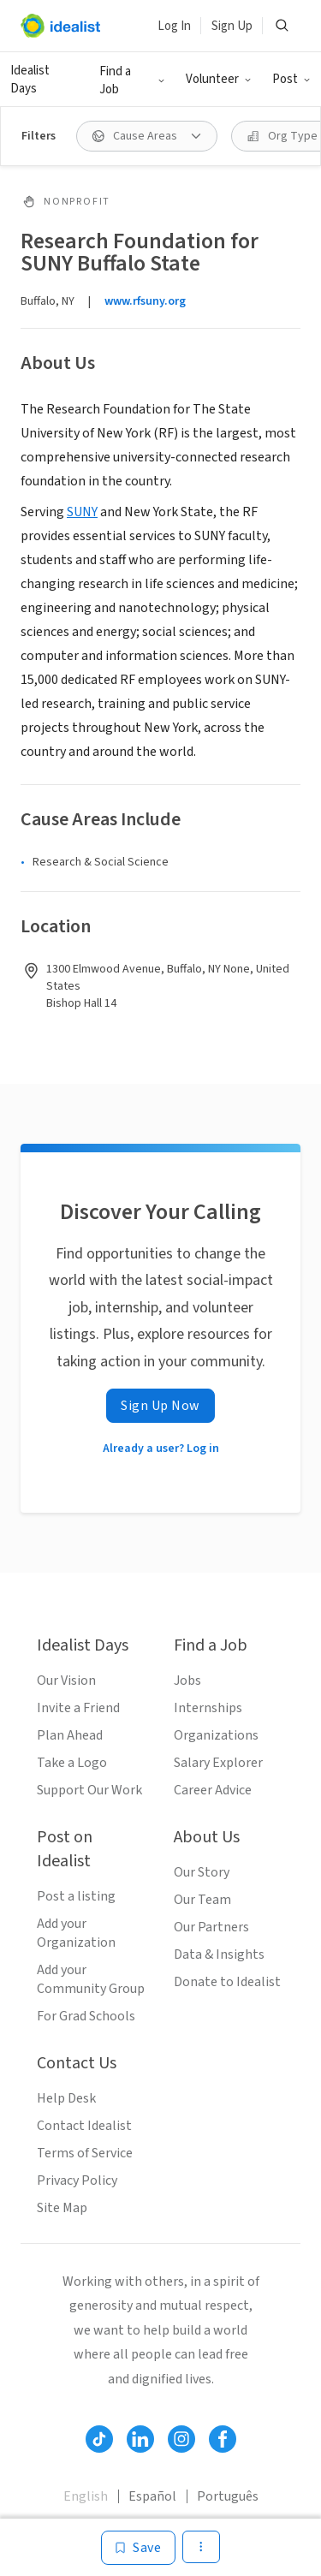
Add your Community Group (91, 1979)
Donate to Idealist (227, 1981)
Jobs (187, 1680)
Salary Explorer (218, 1762)
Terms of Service (85, 2153)
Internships (208, 1707)
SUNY (82, 512)
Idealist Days (30, 79)
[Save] (138, 2548)
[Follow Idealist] (99, 2439)
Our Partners (211, 1927)
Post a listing (76, 1896)
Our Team (202, 1899)
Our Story (201, 1872)
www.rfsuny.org (145, 301)
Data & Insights (219, 1954)
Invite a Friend (78, 1707)
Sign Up (232, 26)
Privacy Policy (77, 2180)
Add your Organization (76, 1933)
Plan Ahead (70, 1735)
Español (152, 2496)
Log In (174, 26)
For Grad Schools (86, 2016)
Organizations (216, 1735)
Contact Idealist (84, 2125)
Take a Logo (72, 1762)
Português (228, 2496)
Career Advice (213, 1790)
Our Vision (66, 1680)
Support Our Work (89, 1790)
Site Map (62, 2207)
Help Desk (66, 2098)
